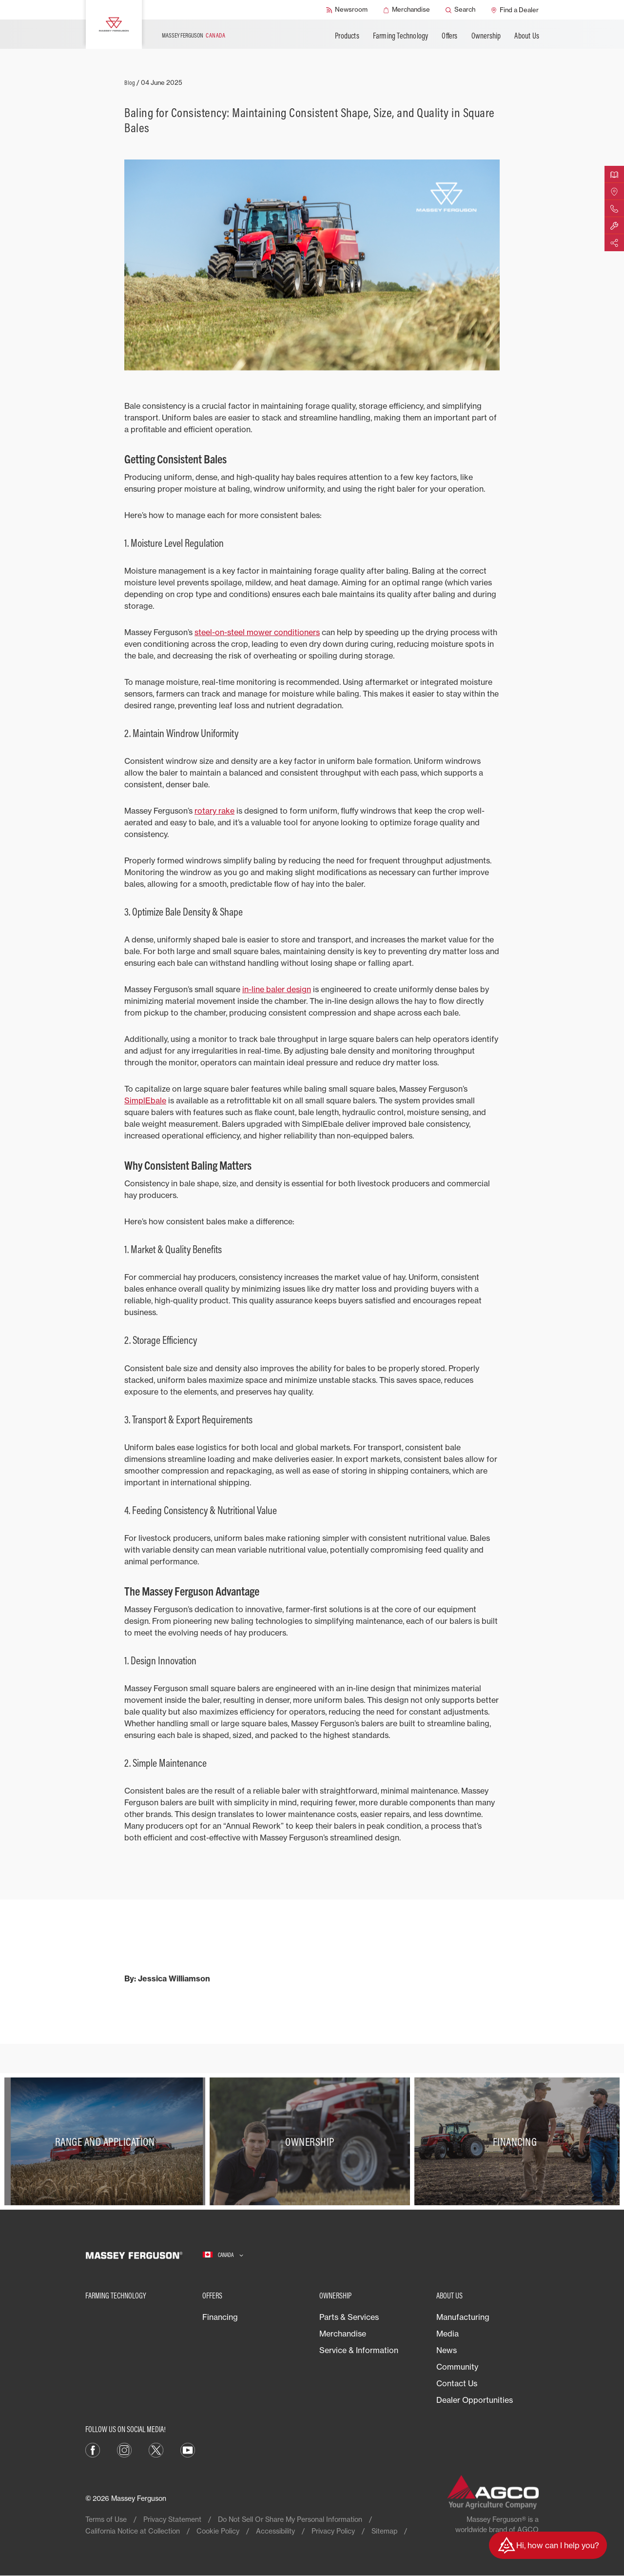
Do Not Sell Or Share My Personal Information (290, 2519)
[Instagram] (124, 2449)
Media (447, 2333)
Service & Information (358, 2350)
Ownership (486, 35)
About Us (526, 35)
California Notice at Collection (132, 2531)
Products (347, 35)
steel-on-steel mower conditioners (257, 632)
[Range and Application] (107, 2141)
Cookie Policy (217, 2531)
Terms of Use (106, 2519)
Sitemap (384, 2531)
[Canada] (222, 2255)
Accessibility (275, 2531)
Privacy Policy (333, 2531)
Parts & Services (349, 2317)
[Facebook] (92, 2449)
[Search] (460, 9)
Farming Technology (401, 35)
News (446, 2350)
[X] (156, 2449)
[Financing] (517, 2141)
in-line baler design (276, 989)
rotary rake (214, 811)
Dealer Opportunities (474, 2400)
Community (457, 2367)
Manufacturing (462, 2317)
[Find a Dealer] (515, 9)
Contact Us (456, 2383)
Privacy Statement (172, 2519)
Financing (220, 2317)
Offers (449, 35)
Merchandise (342, 2333)
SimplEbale (145, 1100)
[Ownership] (312, 2141)
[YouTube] (187, 2449)
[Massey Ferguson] (114, 24)
